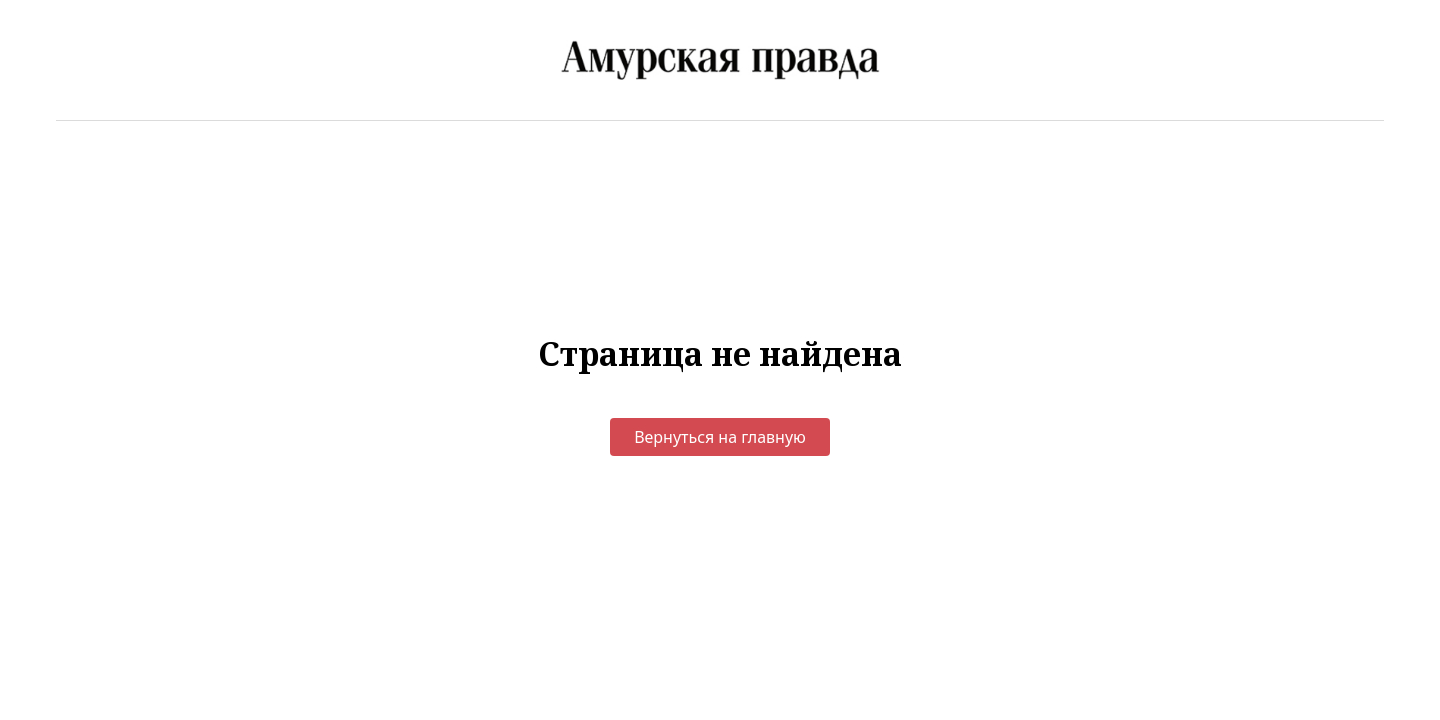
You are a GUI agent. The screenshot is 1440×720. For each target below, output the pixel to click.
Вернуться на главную (720, 437)
